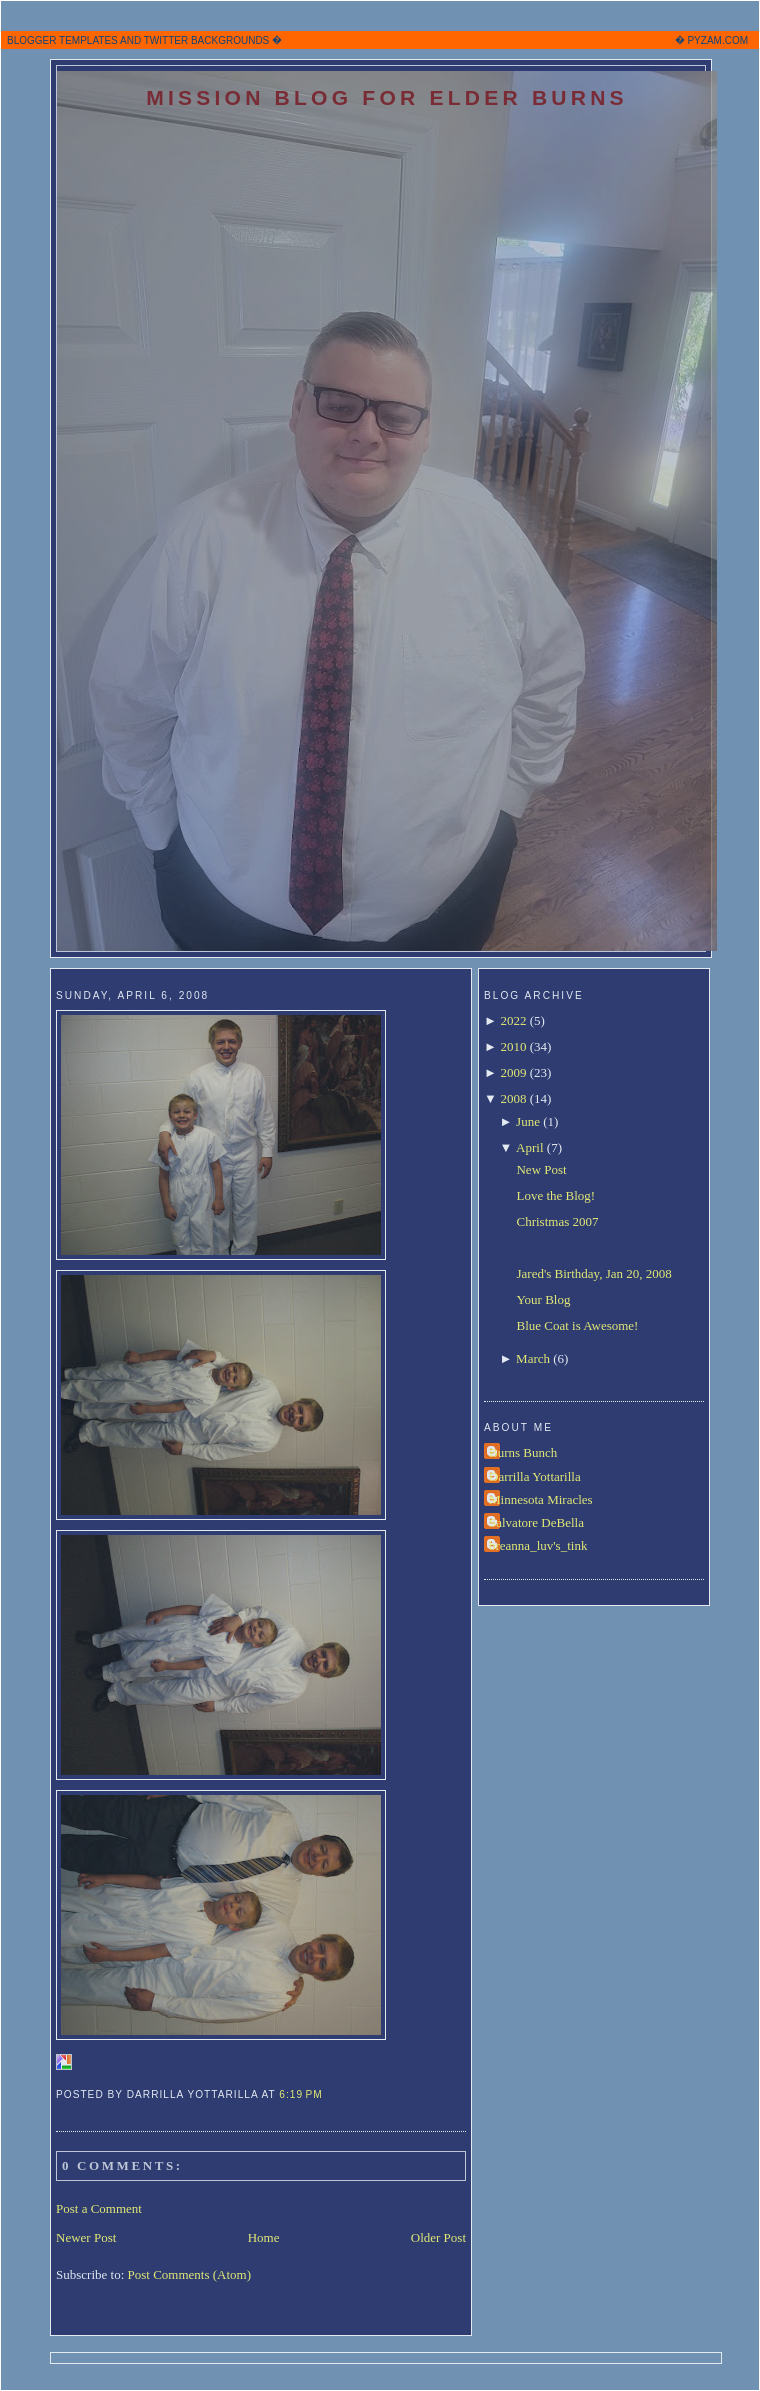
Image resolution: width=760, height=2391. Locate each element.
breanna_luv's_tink (538, 1545)
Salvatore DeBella (536, 1522)
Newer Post (86, 2237)
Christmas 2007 (557, 1221)
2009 (513, 1072)
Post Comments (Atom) (190, 2274)
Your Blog (543, 1299)
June (528, 1121)
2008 (513, 1098)
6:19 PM (300, 2094)
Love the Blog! (555, 1195)
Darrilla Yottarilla (535, 1476)
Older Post (438, 2237)
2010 (513, 1046)
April (529, 1147)
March (533, 1358)
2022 (513, 1020)
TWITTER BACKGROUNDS (207, 40)
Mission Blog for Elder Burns (387, 97)
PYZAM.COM (717, 40)
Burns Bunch (523, 1452)
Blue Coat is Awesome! (577, 1325)
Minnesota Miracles (541, 1499)
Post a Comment (99, 2208)
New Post (541, 1169)
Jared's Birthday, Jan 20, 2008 (593, 1273)
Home (264, 2237)
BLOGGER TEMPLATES (62, 40)
